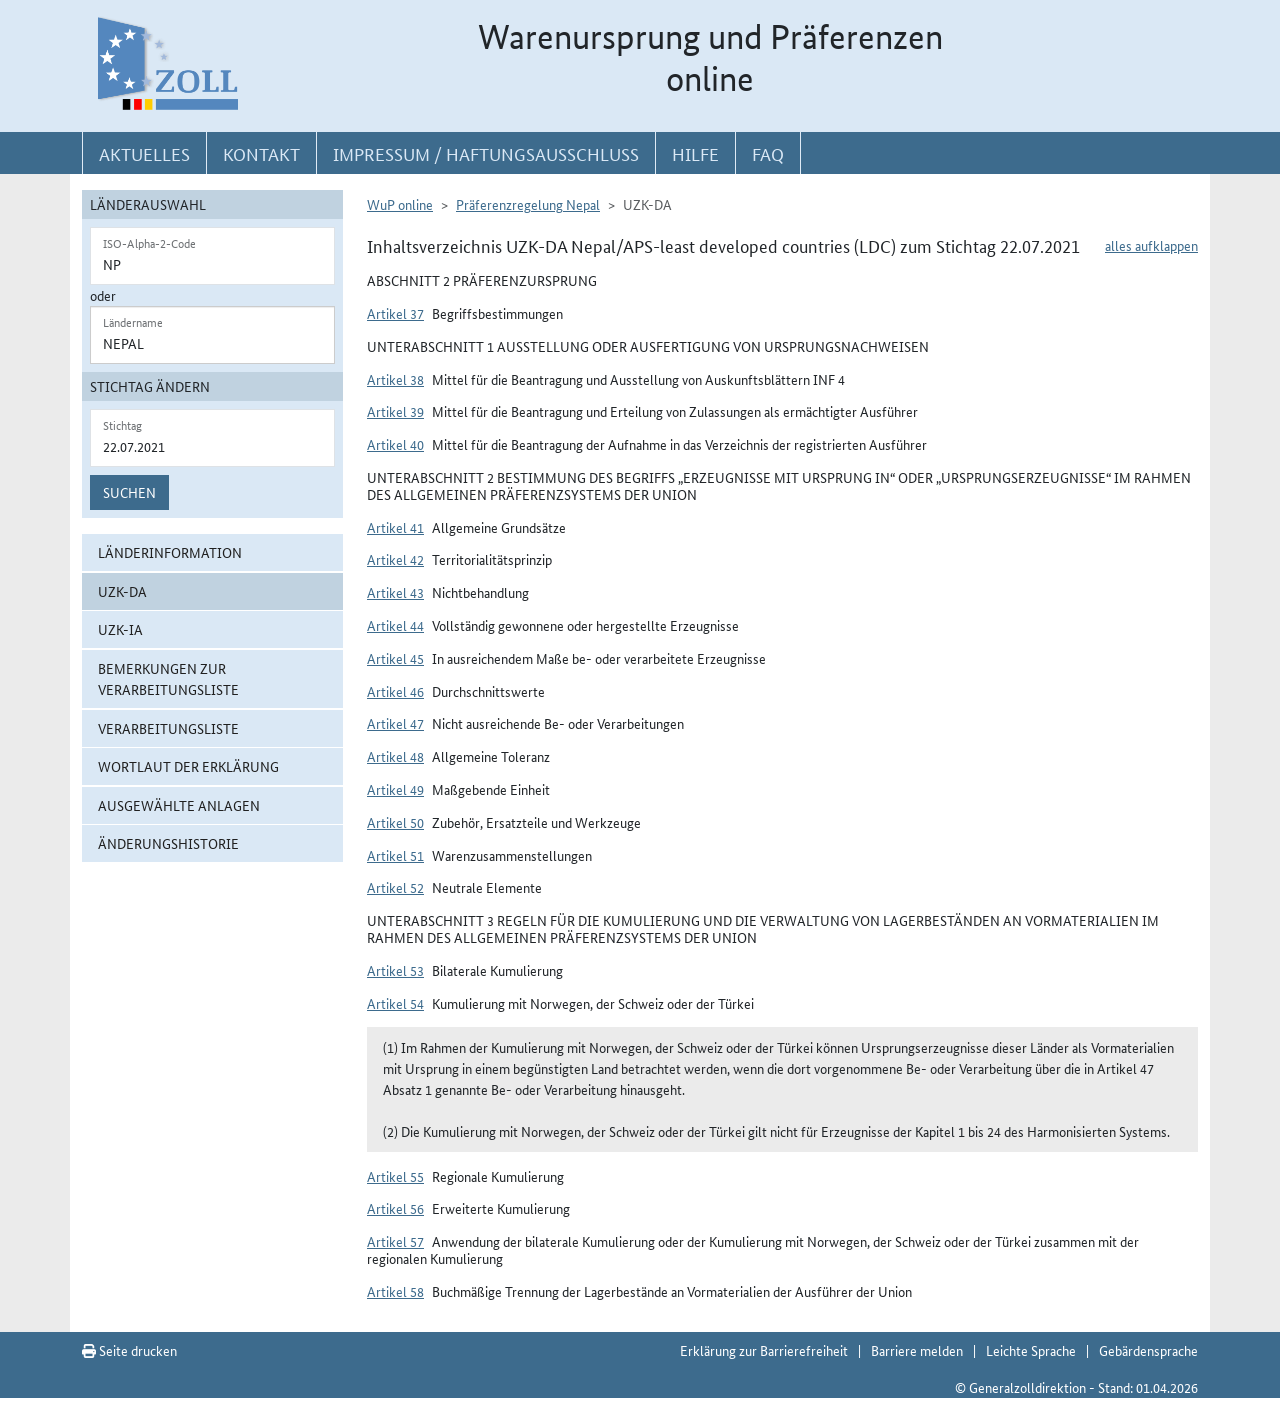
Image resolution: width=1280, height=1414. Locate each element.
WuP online (400, 204)
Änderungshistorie (168, 843)
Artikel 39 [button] (395, 411)
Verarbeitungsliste (168, 728)
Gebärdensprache (1148, 1350)
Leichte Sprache (1031, 1350)
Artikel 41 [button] (395, 527)
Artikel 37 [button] (395, 313)
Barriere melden (917, 1350)
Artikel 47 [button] (395, 723)
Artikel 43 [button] (395, 592)
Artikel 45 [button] (395, 658)
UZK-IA (120, 629)
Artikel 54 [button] (395, 1003)
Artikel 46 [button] (395, 691)
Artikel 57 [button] (395, 1241)
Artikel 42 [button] (395, 559)
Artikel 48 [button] (395, 756)
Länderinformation (170, 552)
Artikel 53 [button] (395, 970)
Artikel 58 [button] (395, 1291)
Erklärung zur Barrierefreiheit (764, 1350)
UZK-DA (122, 591)
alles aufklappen (1151, 245)
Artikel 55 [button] (395, 1176)
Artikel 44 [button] (395, 625)
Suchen (129, 492)
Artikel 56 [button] (395, 1208)
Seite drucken (129, 1350)
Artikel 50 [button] (395, 822)
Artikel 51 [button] (395, 855)
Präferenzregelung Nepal (528, 204)
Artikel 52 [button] (395, 887)
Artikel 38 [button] (395, 379)
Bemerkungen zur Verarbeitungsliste (168, 678)
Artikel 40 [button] (395, 444)
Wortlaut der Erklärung (188, 766)
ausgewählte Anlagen (179, 805)
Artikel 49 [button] (395, 789)
